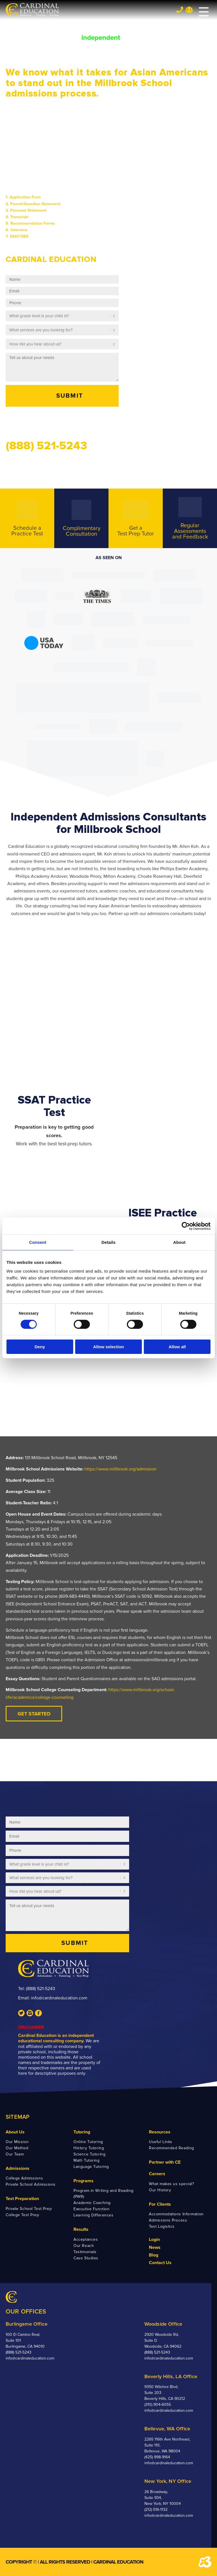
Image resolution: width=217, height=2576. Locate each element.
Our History (160, 2190)
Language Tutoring (91, 2166)
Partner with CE (165, 2162)
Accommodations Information (176, 2214)
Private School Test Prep (29, 2208)
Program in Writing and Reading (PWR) (103, 2193)
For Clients (160, 2204)
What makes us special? (171, 2183)
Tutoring (81, 2132)
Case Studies (85, 2258)
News (154, 2247)
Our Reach (83, 2245)
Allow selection (108, 1346)
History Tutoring (88, 2148)
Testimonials (85, 2251)
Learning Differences (93, 2215)
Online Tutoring (88, 2141)
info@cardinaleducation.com (59, 1998)
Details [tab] (108, 1242)
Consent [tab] (37, 1242)
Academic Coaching (92, 2202)
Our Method (17, 2148)
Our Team (15, 2154)
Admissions (17, 2168)
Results (80, 2229)
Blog (153, 2255)
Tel (179, 9)
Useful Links (160, 2141)
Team (189, 9)
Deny (39, 1346)
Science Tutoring (89, 2154)
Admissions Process (168, 2220)
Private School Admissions (31, 2184)
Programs (83, 2181)
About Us (15, 2132)
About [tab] (179, 1242)
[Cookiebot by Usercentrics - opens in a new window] (186, 1226)
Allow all (177, 1346)
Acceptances (85, 2239)
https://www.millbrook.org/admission (120, 1469)
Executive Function (91, 2209)
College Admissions (24, 2178)
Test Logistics (162, 2226)
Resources (159, 2132)
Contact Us (160, 2263)
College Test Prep (22, 2214)
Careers (157, 2174)
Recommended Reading (171, 2148)
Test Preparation (22, 2198)
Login (154, 2239)
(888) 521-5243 (40, 1988)
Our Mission (17, 2141)
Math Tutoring (86, 2160)
